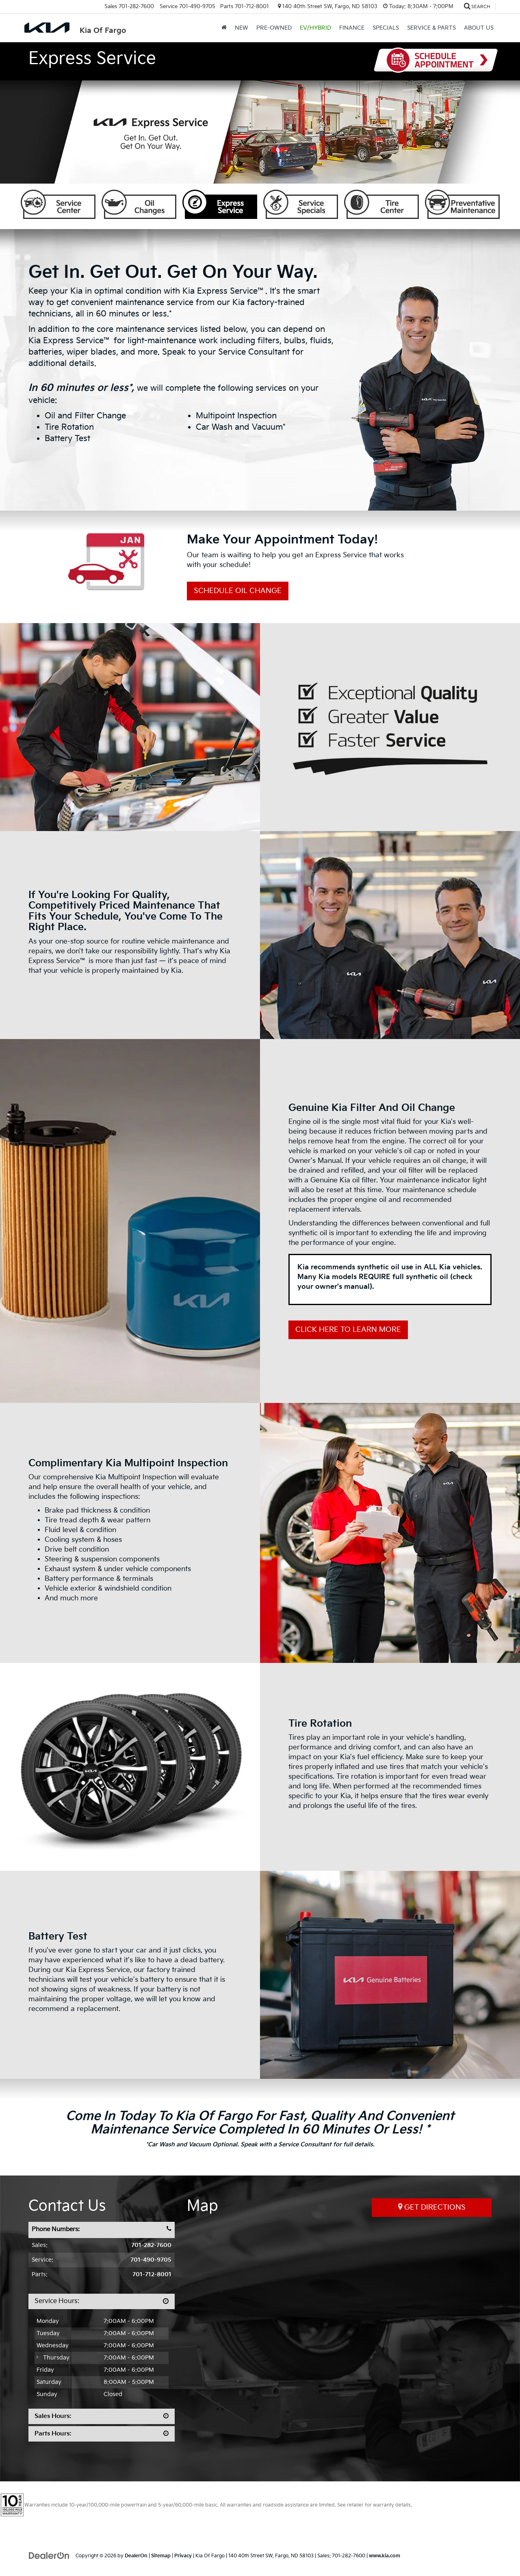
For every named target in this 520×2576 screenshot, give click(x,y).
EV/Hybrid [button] (315, 27)
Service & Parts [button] (431, 27)
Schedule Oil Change (238, 591)
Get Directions (432, 2207)
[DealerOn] (49, 2555)
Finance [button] (351, 27)
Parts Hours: (53, 2433)
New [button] (241, 27)
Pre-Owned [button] (274, 27)
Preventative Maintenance (462, 204)
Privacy (183, 2556)
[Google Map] (339, 2335)
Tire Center (381, 204)
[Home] (224, 28)
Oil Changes (139, 204)
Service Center (58, 204)
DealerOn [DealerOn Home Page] (136, 2556)
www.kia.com (384, 2556)
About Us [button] (479, 27)
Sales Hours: (53, 2416)
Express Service (219, 204)
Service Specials (300, 204)
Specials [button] (386, 27)
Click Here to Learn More (348, 1329)
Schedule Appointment (436, 60)
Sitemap (161, 2556)
